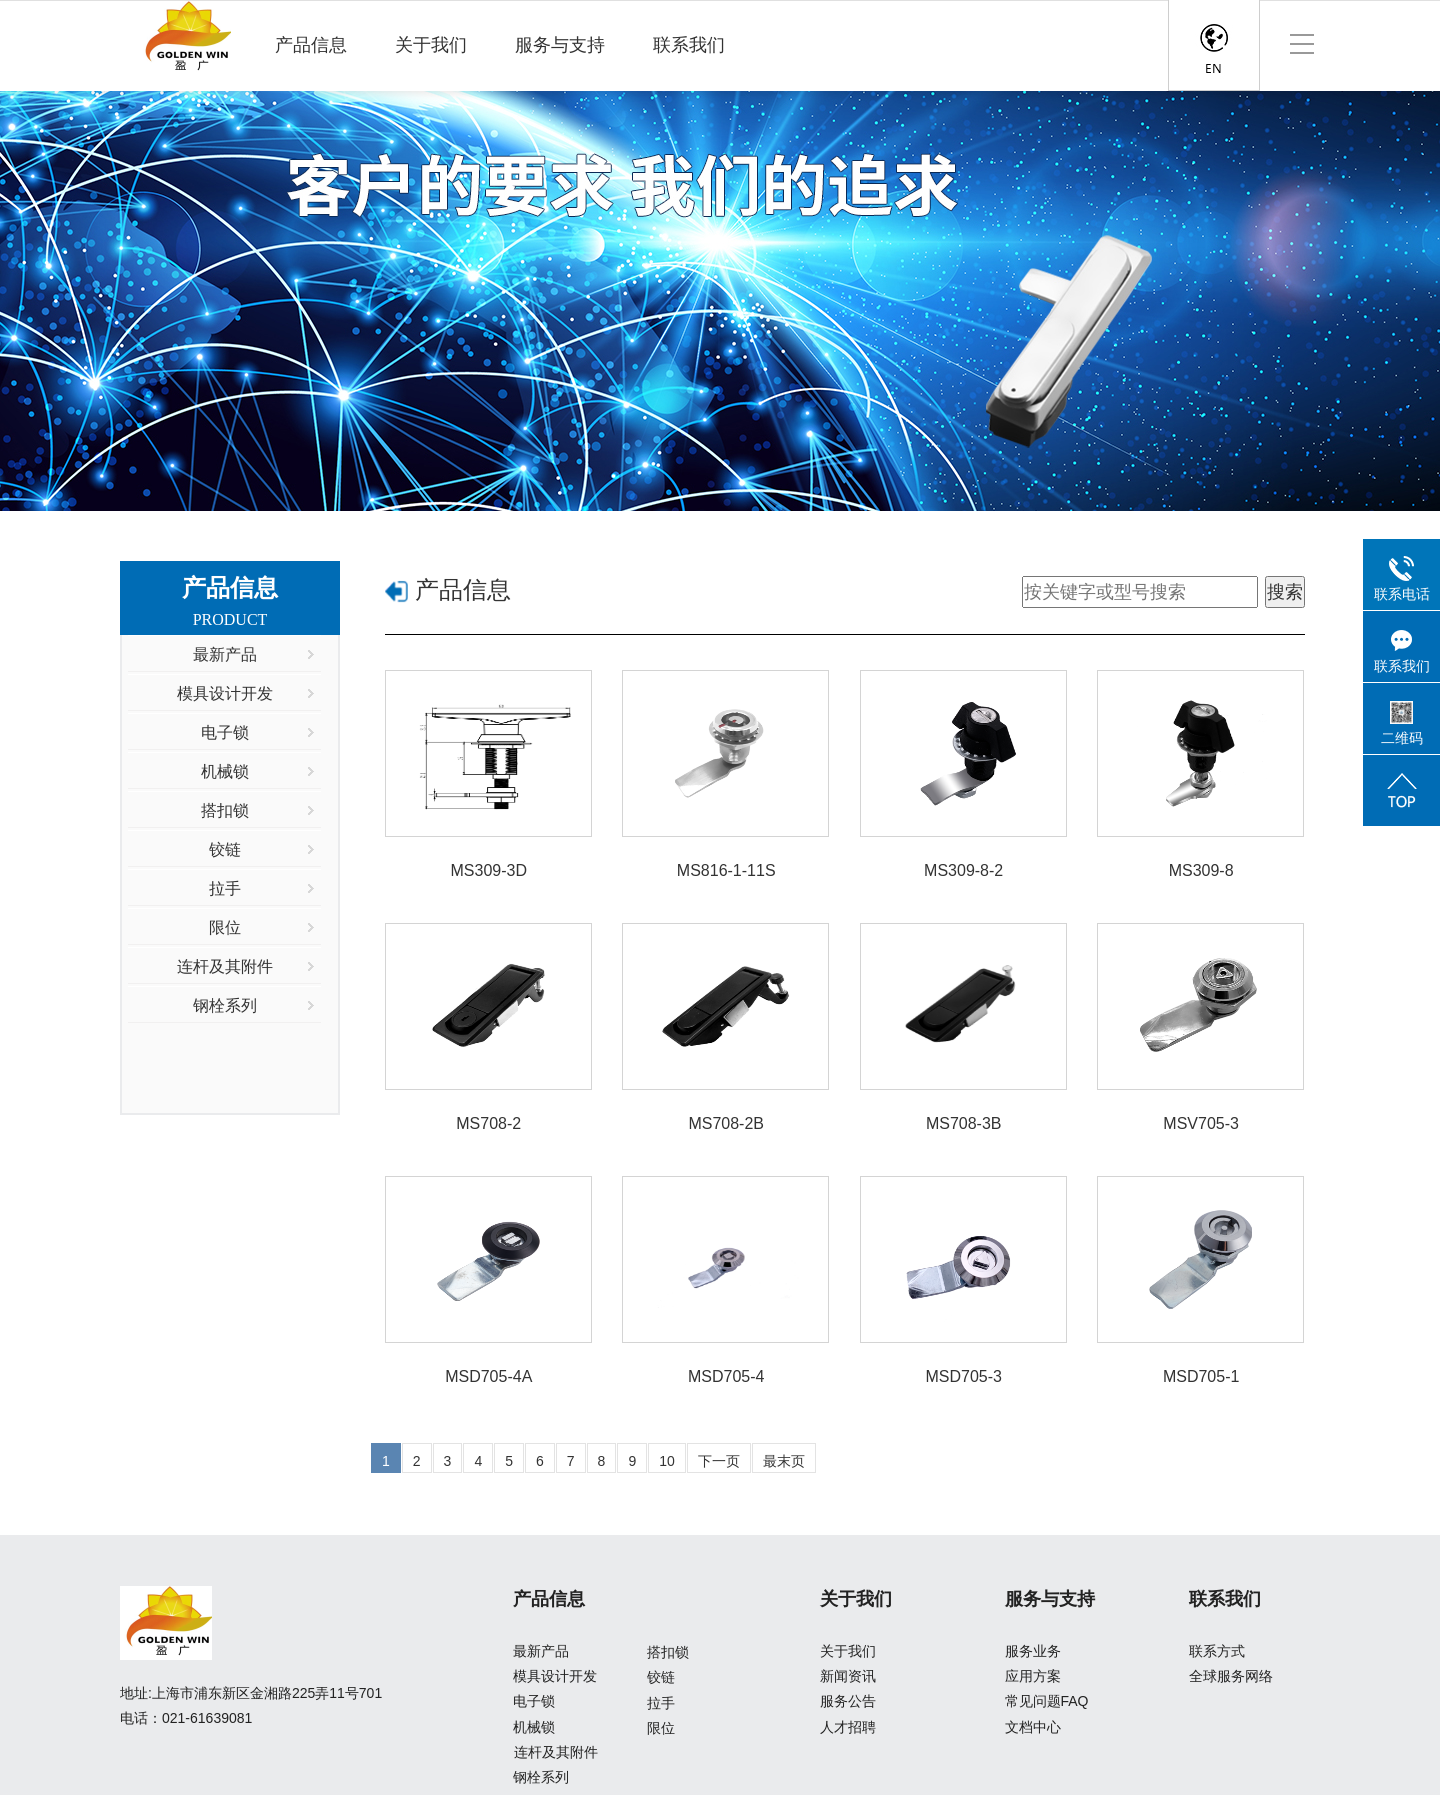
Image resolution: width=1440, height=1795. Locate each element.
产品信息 (311, 45)
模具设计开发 (555, 1676)
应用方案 (1033, 1676)
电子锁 (534, 1701)
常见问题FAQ (1047, 1701)
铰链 (661, 1677)
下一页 (719, 1461)
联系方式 (1217, 1651)
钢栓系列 (541, 1777)
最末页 (784, 1461)
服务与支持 (560, 45)
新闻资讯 (848, 1676)
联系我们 (689, 45)
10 (667, 1461)
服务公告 (848, 1701)
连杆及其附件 (556, 1752)
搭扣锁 (668, 1652)
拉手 (661, 1703)
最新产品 (541, 1651)
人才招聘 (848, 1727)
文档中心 (1033, 1727)
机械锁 (534, 1727)
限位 (661, 1728)
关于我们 (431, 45)
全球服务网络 (1231, 1676)
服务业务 (1033, 1651)
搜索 (1285, 592)
